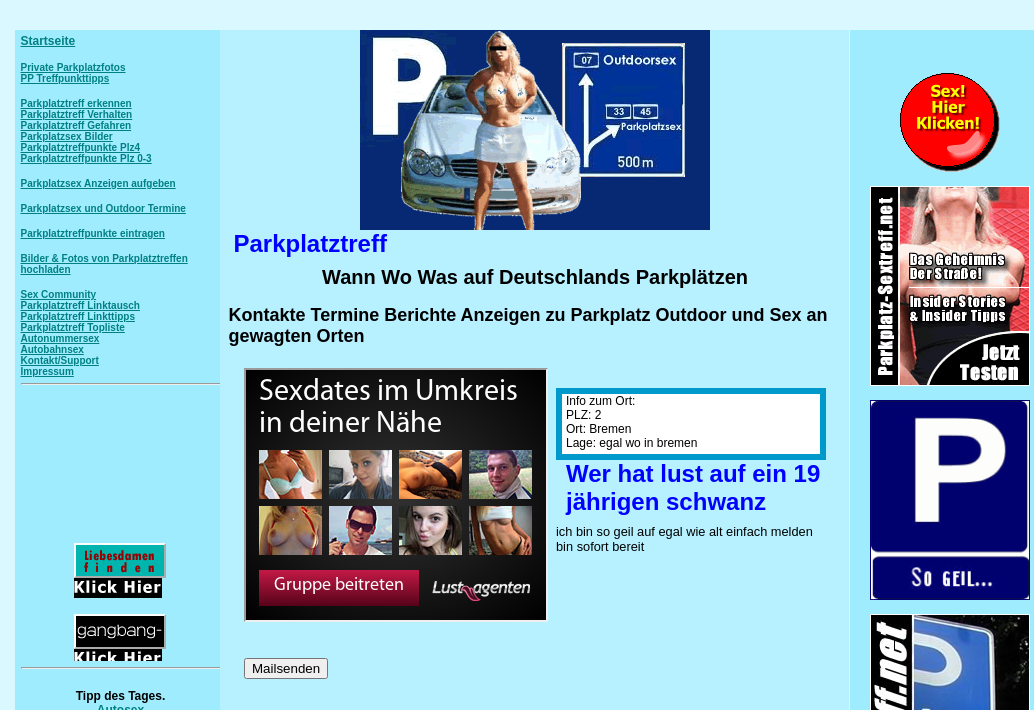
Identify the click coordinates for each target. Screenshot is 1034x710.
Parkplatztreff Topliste (73, 327)
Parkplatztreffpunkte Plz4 (80, 147)
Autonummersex (60, 338)
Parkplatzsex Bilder (67, 136)
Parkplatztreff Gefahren (76, 125)
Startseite (48, 41)
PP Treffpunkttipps (65, 78)
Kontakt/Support (60, 360)
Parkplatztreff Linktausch (80, 305)
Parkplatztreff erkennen (76, 103)
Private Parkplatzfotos (73, 67)
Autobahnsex (52, 349)
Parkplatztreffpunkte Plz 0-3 (86, 158)
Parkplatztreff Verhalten (77, 114)
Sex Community (59, 294)
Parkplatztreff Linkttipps (78, 316)
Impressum (47, 371)
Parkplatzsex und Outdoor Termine (103, 208)
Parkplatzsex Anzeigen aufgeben (98, 183)
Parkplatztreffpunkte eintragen (93, 233)
